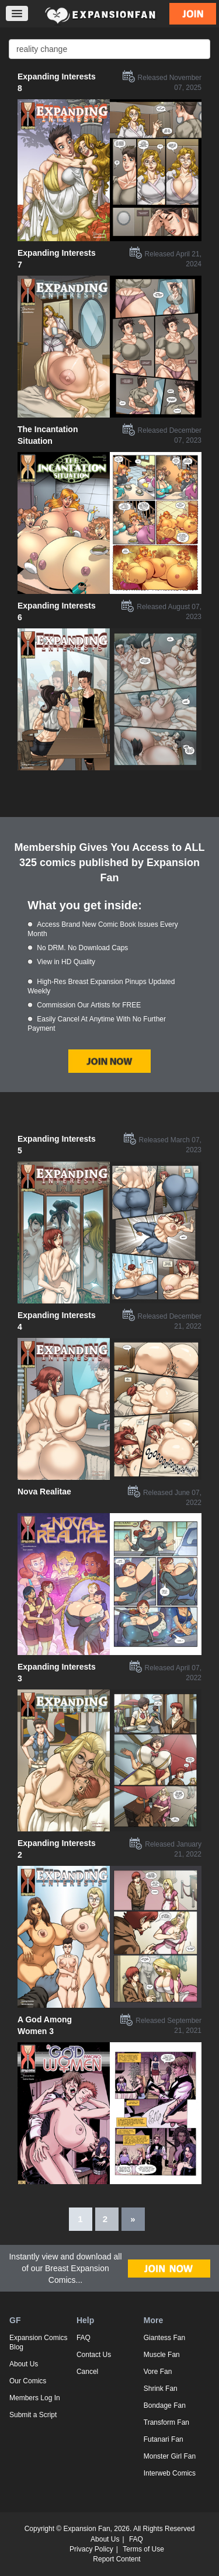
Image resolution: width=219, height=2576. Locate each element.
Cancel (87, 2372)
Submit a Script (33, 2415)
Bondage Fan (165, 2405)
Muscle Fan (162, 2355)
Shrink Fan (161, 2388)
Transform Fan (166, 2422)
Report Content (116, 2559)
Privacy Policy (91, 2549)
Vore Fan (158, 2372)
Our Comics (27, 2381)
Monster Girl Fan (170, 2456)
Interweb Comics (170, 2473)
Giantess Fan (164, 2338)
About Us (23, 2364)
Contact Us (94, 2355)
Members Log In (34, 2398)
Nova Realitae (44, 1491)
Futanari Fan (163, 2439)
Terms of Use (143, 2549)
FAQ (84, 2338)
